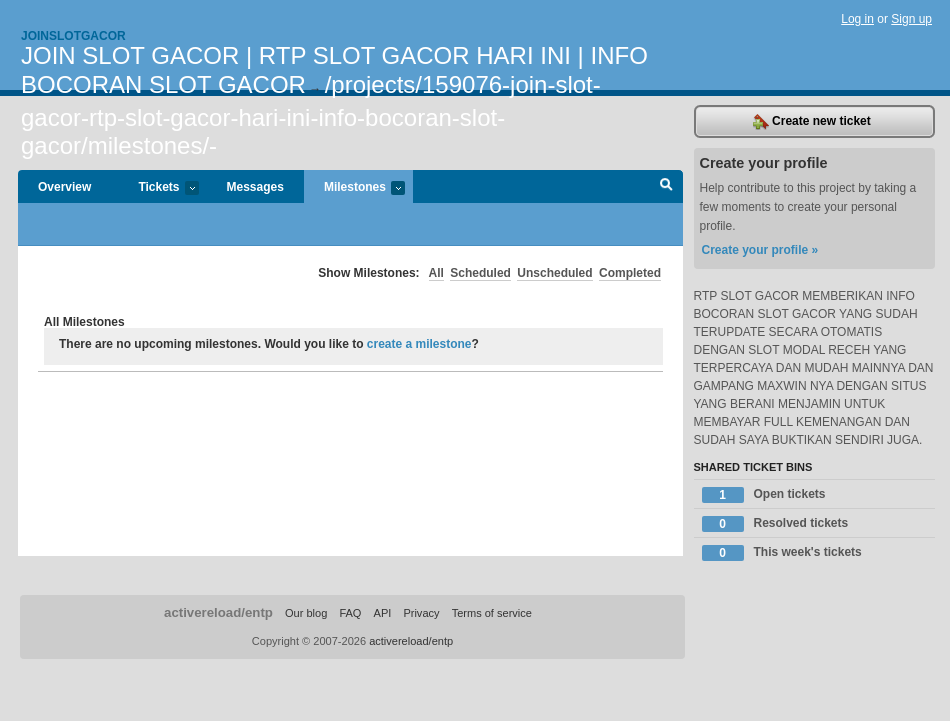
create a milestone (419, 344)
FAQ (350, 613)
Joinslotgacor (73, 36)
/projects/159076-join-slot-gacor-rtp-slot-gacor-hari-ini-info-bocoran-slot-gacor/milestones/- (311, 115)
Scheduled (480, 273)
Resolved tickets (775, 524)
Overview (64, 187)
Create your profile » (760, 250)
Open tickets (764, 495)
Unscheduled (554, 273)
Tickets (158, 188)
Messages (255, 187)
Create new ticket (812, 122)
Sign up (911, 19)
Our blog (306, 613)
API (383, 613)
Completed (630, 273)
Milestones (354, 188)
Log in (857, 19)
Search (666, 187)
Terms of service (492, 613)
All (436, 273)
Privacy (421, 613)
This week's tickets (782, 553)
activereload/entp (218, 612)
